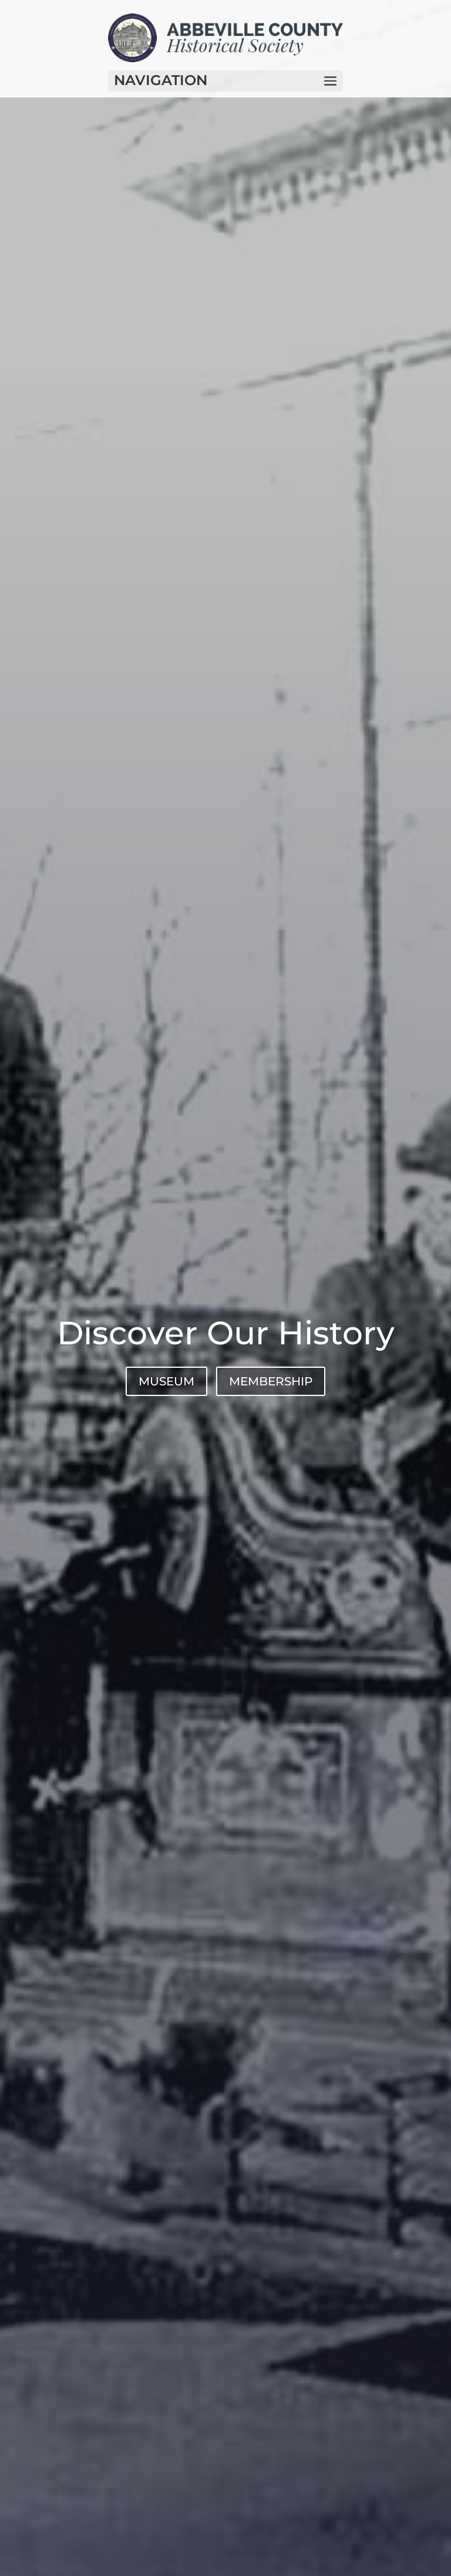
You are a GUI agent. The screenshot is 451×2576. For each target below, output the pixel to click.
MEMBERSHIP (270, 1381)
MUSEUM (166, 1381)
